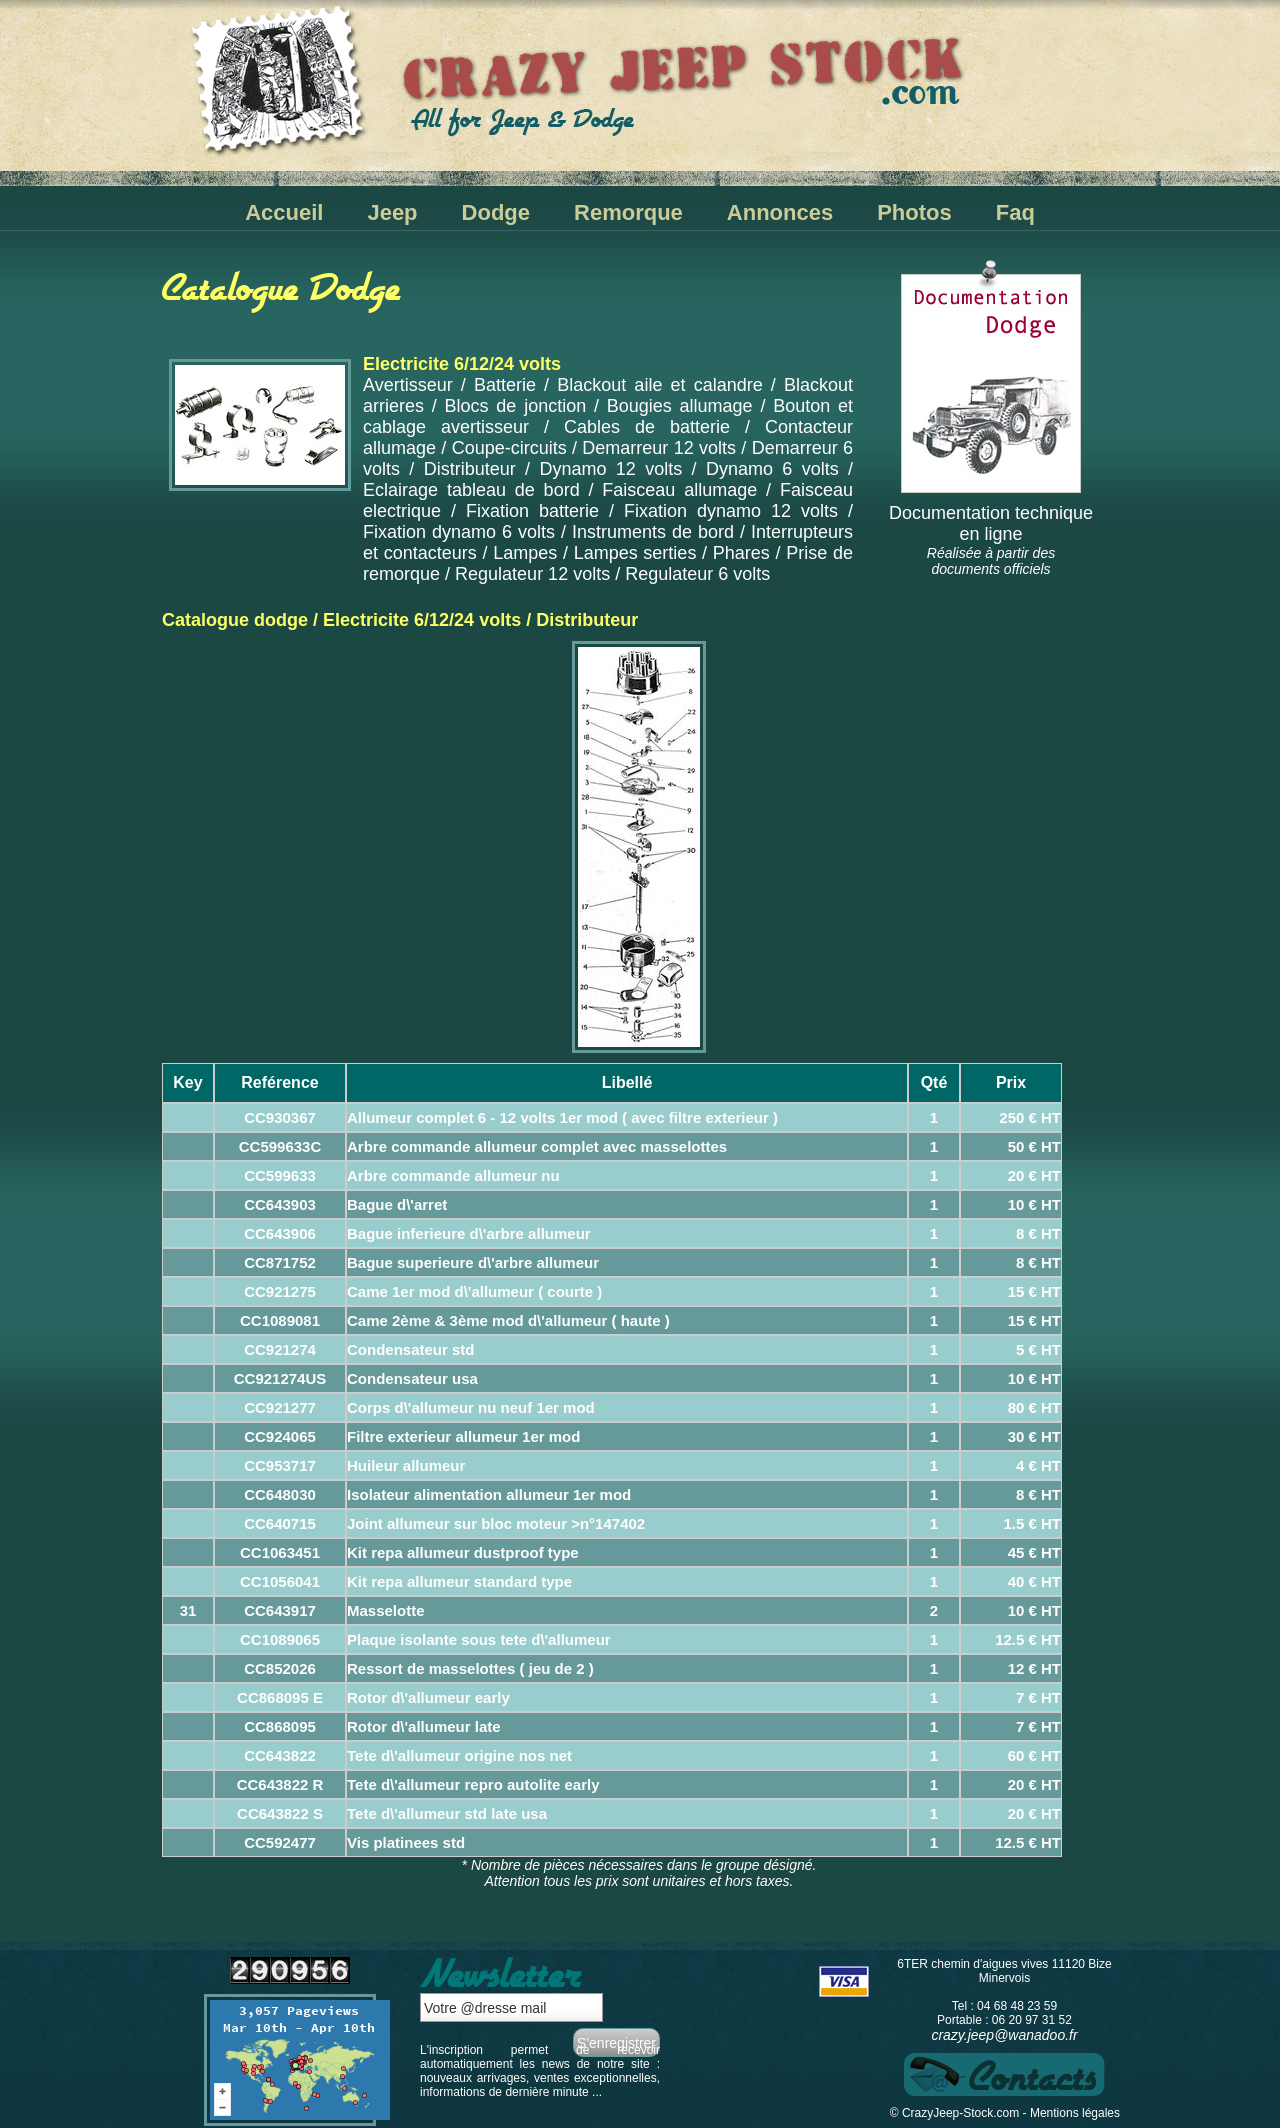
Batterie (505, 385)
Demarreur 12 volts (659, 448)
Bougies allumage (680, 406)
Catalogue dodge (235, 620)
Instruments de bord (653, 532)
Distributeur (470, 469)
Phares (741, 553)
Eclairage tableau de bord (471, 490)
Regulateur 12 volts (532, 574)
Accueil (284, 212)
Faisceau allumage (679, 490)
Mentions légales (1075, 2113)
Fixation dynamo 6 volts (459, 532)
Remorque (628, 212)
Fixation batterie (532, 511)
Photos (914, 212)
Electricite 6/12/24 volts (422, 620)
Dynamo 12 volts (610, 469)
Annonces (780, 212)
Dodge (496, 212)
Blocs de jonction (516, 406)
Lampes (525, 553)
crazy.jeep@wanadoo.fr (1004, 2035)
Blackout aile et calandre (659, 385)
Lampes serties (635, 553)
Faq (1015, 212)
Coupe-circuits (509, 448)
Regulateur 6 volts (697, 574)
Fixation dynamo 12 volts (731, 511)
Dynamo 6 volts (772, 469)
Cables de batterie (647, 427)
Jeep (392, 212)
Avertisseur (408, 385)
